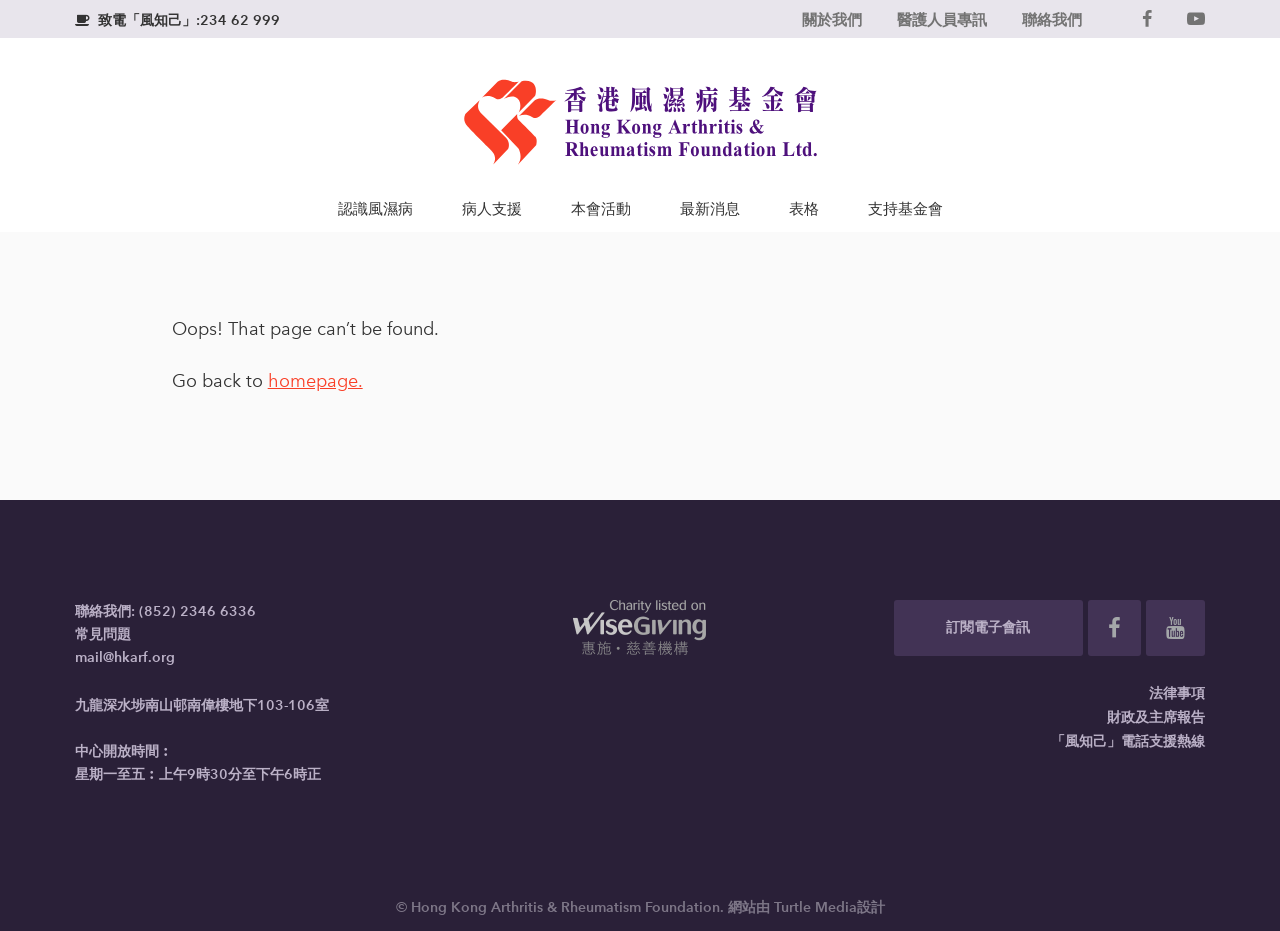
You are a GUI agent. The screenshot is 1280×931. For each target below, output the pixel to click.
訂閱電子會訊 (988, 627)
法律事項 (1177, 693)
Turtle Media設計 (829, 907)
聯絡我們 (1052, 19)
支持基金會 (905, 209)
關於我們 (832, 19)
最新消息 (710, 209)
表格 (804, 209)
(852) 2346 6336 (197, 611)
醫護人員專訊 (942, 19)
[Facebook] (1147, 19)
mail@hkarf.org (125, 657)
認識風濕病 (375, 209)
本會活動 (601, 209)
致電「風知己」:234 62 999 (177, 20)
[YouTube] (1196, 19)
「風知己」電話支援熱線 (1128, 741)
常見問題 (103, 634)
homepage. (315, 381)
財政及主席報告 (1156, 717)
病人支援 (492, 209)
